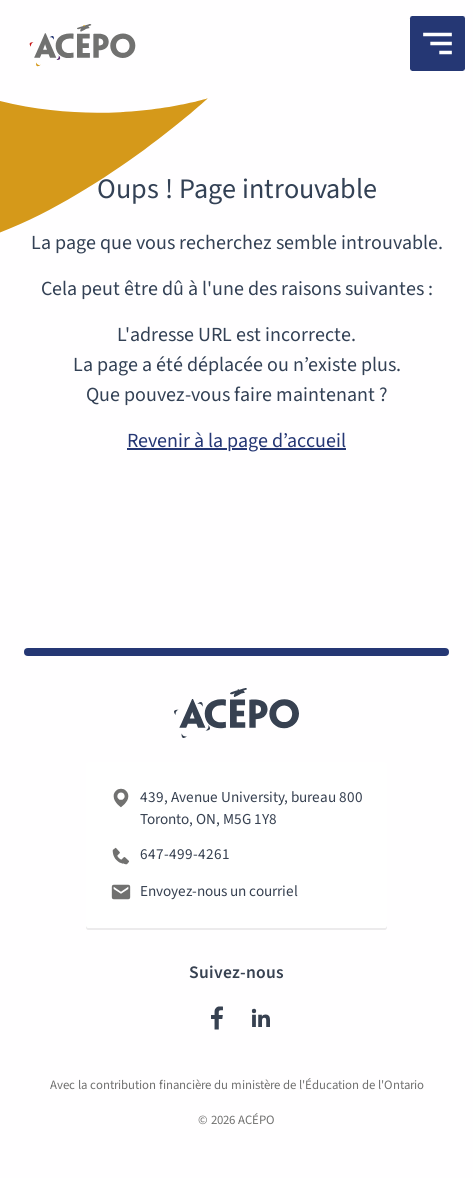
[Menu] (437, 43)
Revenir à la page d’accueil (236, 441)
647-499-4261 (185, 854)
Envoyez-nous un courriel (219, 891)
